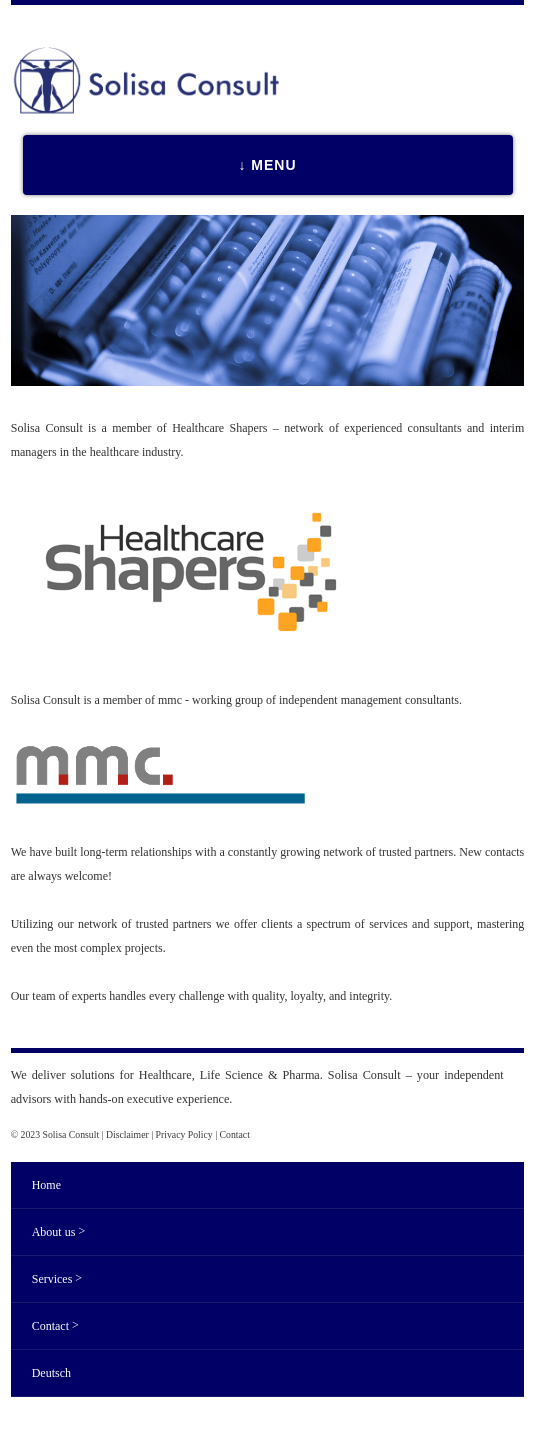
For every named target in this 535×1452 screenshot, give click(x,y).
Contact (235, 1134)
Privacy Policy (184, 1134)
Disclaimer (127, 1134)
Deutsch (51, 1373)
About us (58, 1231)
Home (46, 1185)
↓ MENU (267, 165)
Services (57, 1278)
